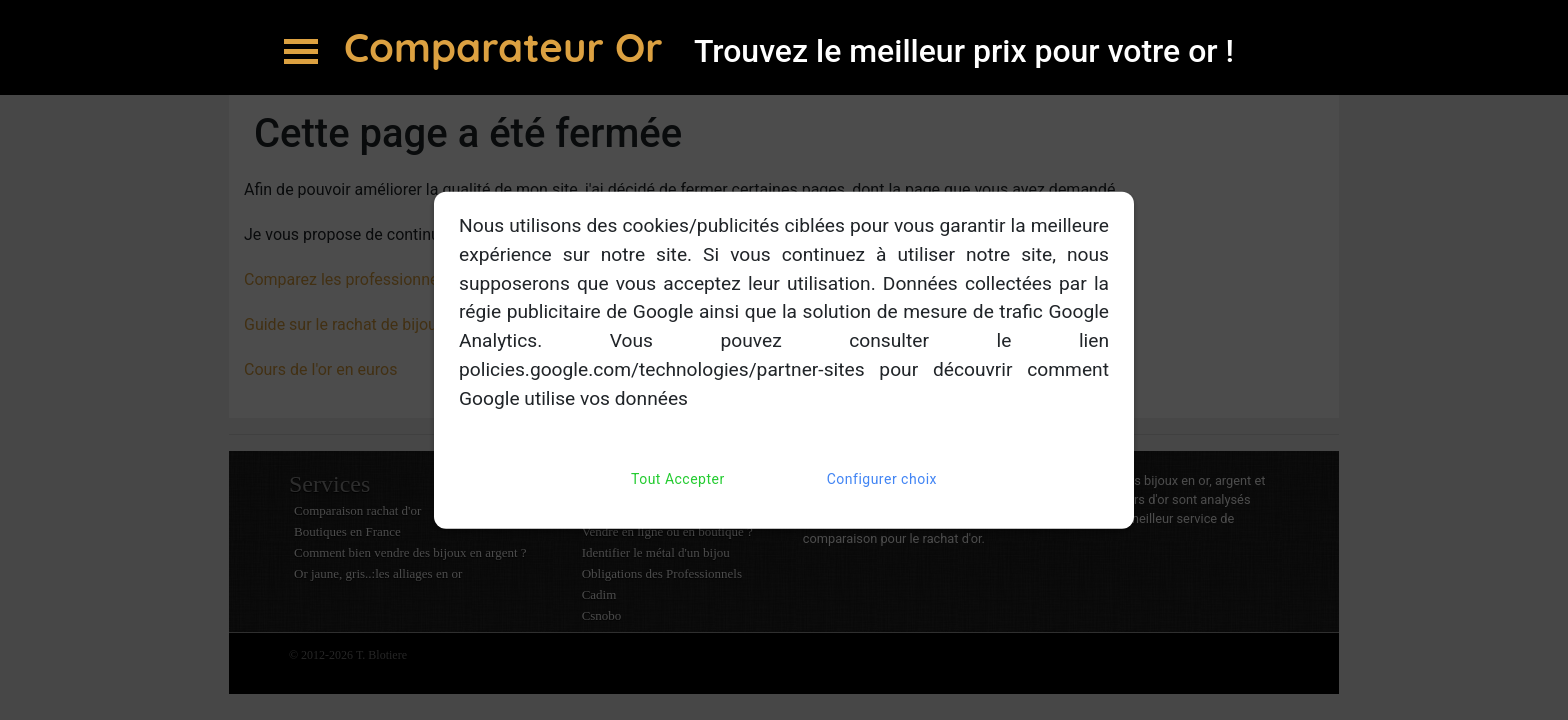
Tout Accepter (678, 478)
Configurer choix (882, 478)
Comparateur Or (509, 47)
